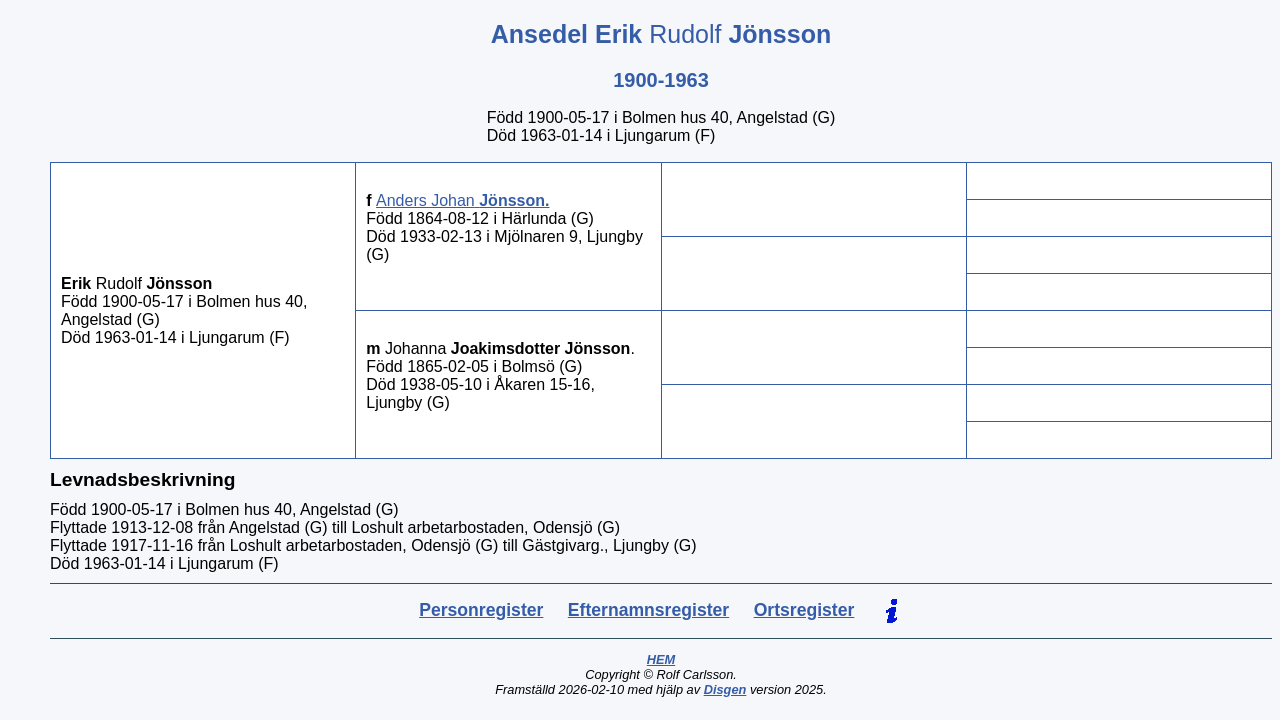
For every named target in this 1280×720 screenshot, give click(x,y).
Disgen (725, 689)
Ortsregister (804, 610)
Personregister (481, 610)
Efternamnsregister (648, 610)
